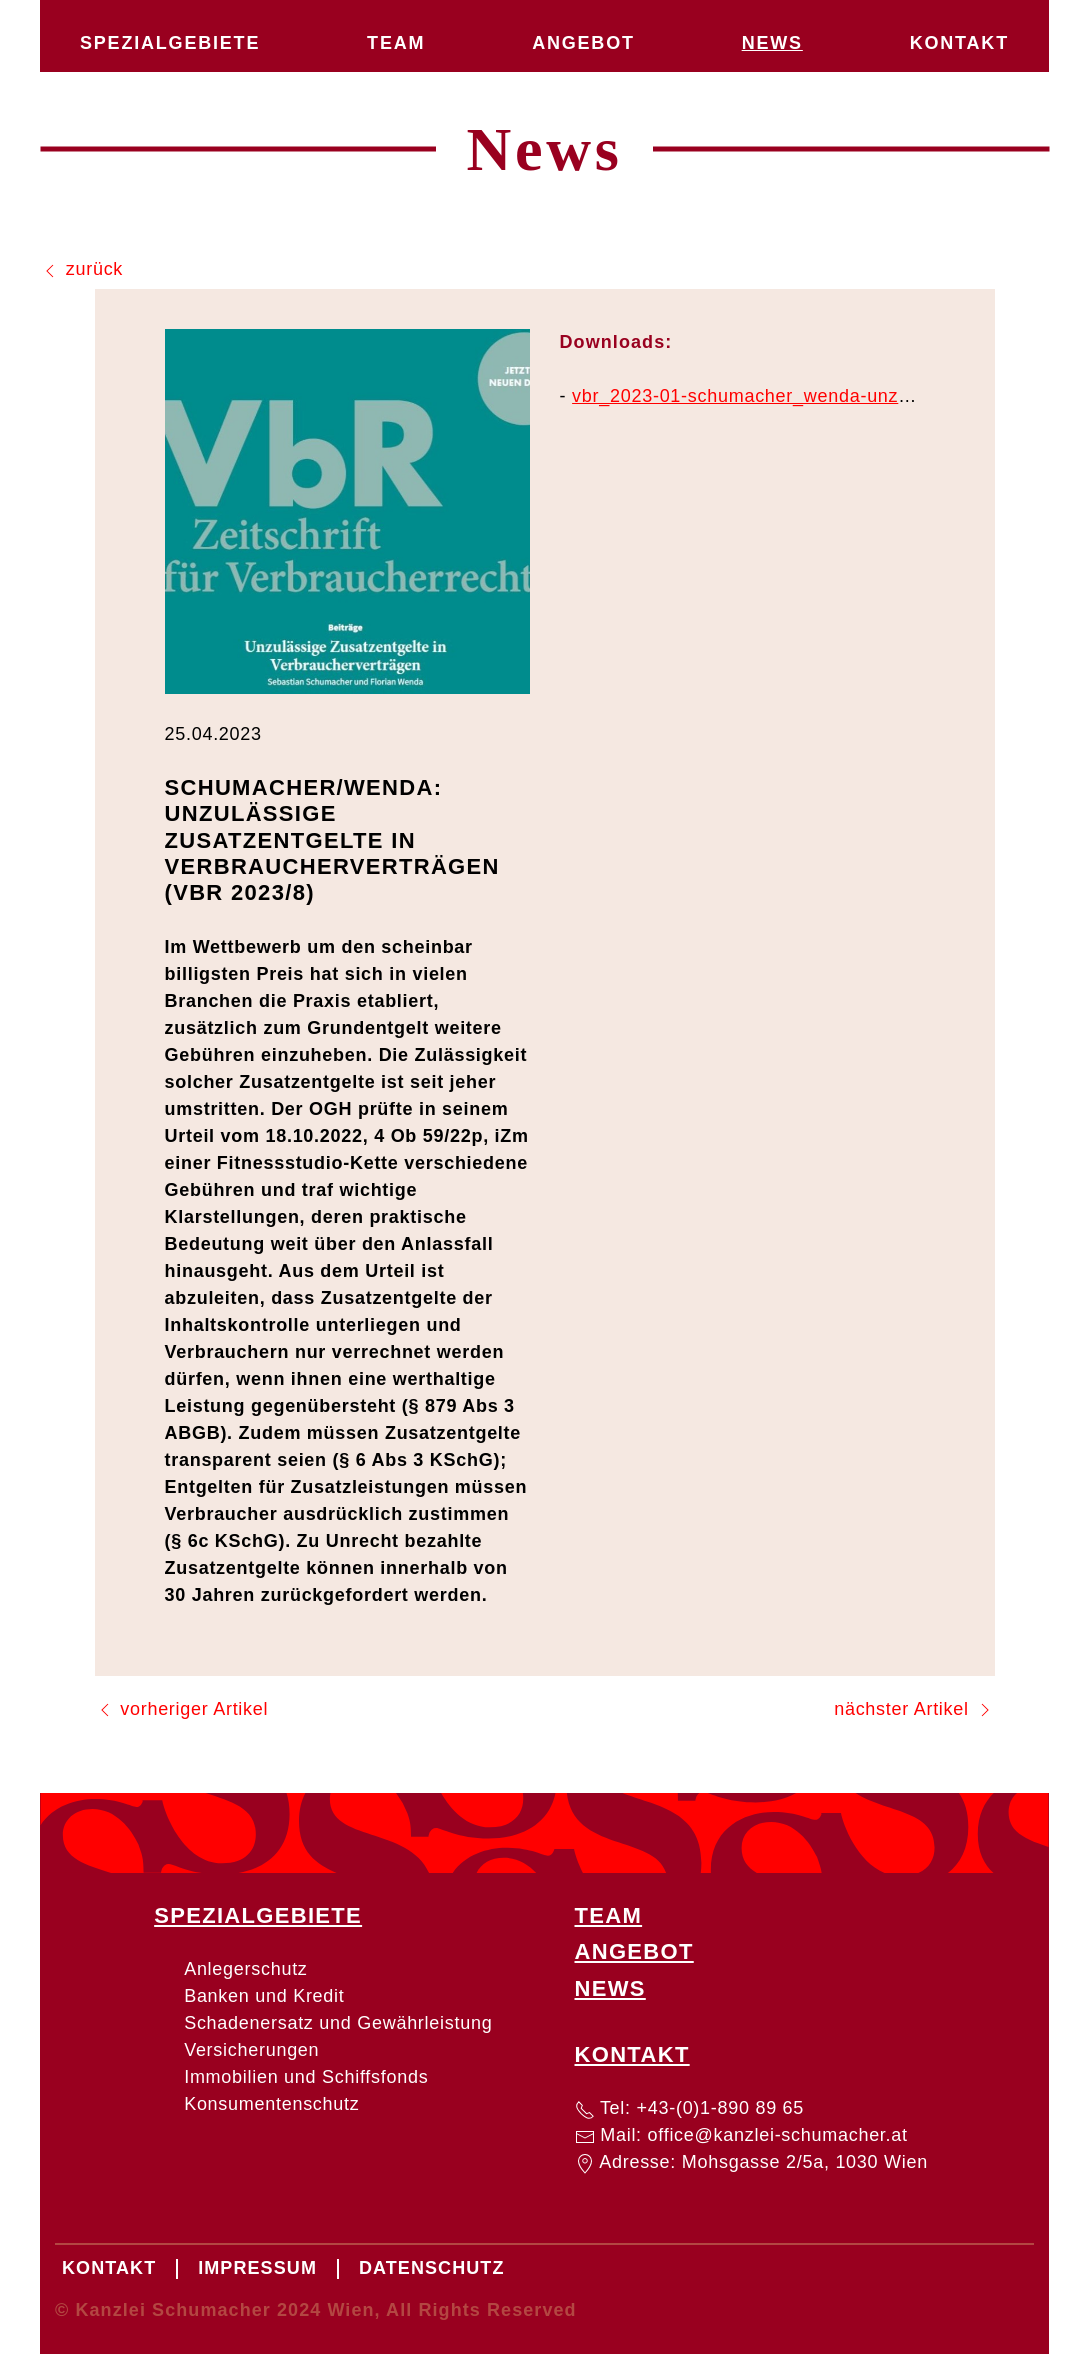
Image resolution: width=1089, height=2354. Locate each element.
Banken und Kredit (264, 1996)
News (772, 43)
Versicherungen (251, 2050)
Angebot (583, 43)
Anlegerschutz (245, 1969)
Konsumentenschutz (271, 2104)
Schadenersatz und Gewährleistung (338, 2023)
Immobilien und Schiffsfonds (306, 2077)
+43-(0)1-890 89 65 (721, 2108)
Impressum (257, 2268)
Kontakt (959, 43)
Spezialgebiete (170, 43)
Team (396, 43)
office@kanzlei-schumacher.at (778, 2135)
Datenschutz (432, 2268)
